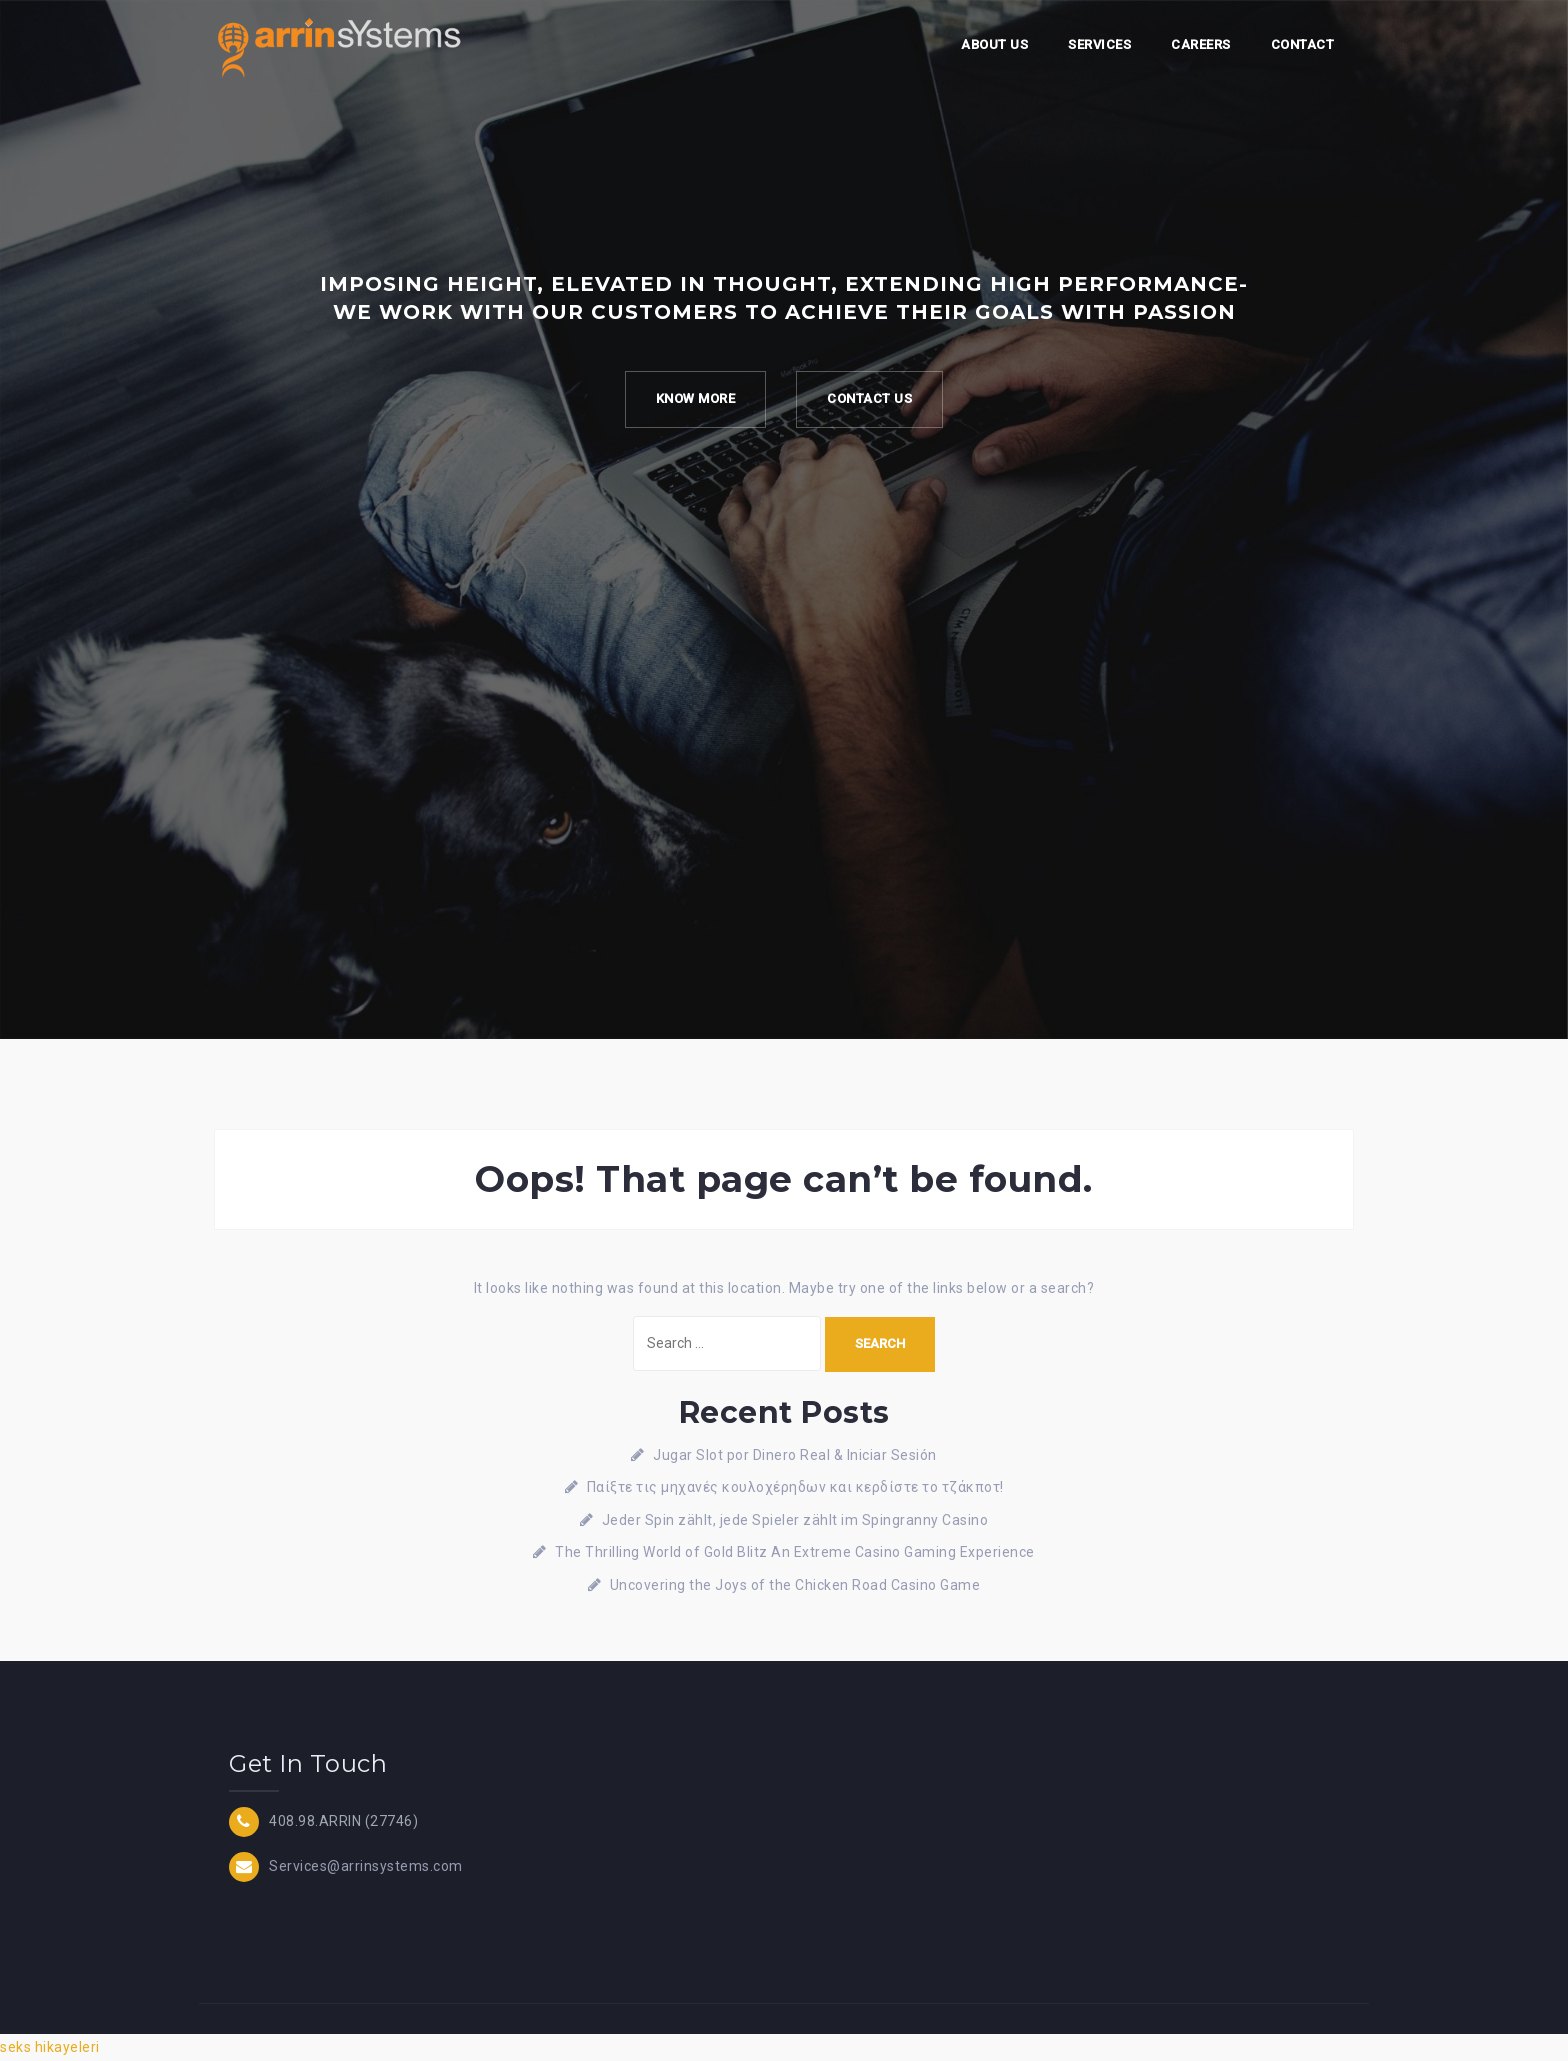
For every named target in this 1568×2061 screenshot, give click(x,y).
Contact (1303, 44)
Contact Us (869, 398)
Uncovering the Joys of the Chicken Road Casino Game (795, 1585)
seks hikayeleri (50, 2047)
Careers (1201, 44)
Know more (696, 398)
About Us (994, 44)
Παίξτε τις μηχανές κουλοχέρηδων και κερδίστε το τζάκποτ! (795, 1487)
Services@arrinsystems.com (366, 1866)
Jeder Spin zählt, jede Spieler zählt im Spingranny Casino (795, 1520)
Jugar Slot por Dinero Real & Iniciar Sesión (795, 1455)
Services (1099, 44)
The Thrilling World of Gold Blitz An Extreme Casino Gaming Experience (795, 1552)
